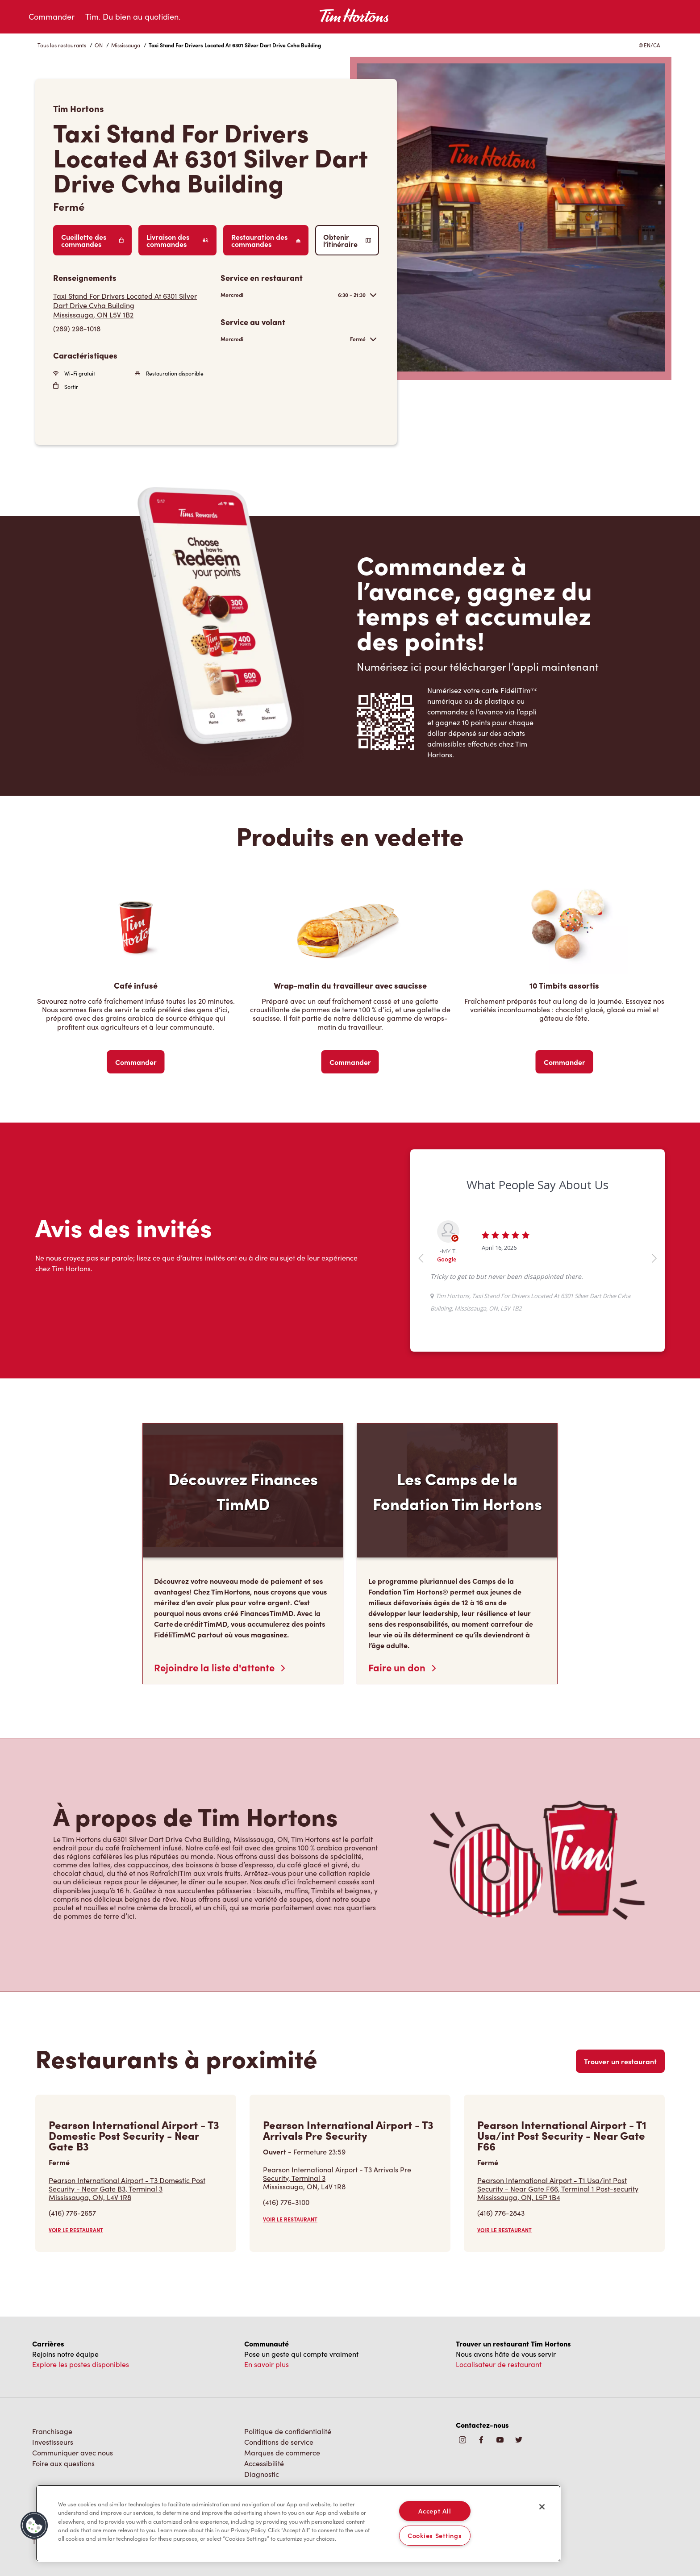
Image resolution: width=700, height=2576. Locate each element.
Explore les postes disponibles (80, 2364)
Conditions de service (278, 2442)
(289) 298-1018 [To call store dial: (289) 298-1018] (76, 328)
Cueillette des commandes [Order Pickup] (92, 240)
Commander (52, 16)
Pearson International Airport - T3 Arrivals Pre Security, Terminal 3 (350, 2178)
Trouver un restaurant (620, 2061)
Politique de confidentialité (287, 2431)
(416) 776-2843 (501, 2212)
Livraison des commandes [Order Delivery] (177, 240)
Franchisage (52, 2431)
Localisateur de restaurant (499, 2364)
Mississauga (125, 45)
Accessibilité (264, 2463)
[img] (518, 2440)
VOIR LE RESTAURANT (76, 2230)
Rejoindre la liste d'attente (219, 1667)
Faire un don (402, 1667)
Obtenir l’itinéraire (347, 240)
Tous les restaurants (62, 45)
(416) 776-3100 (286, 2202)
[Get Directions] (132, 305)
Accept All (434, 2510)
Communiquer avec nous (72, 2452)
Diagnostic (261, 2474)
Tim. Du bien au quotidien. (132, 16)
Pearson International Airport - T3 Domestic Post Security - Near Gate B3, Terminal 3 (136, 2189)
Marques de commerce (282, 2452)
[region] (298, 2523)
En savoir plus (266, 2364)
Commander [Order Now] (136, 1062)
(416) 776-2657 (72, 2212)
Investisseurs (52, 2442)
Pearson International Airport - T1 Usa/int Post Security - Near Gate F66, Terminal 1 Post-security (564, 2189)
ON (99, 45)
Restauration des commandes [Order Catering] (265, 240)
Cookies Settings (435, 2535)
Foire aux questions (63, 2463)
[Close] (542, 2507)
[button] (34, 2525)
